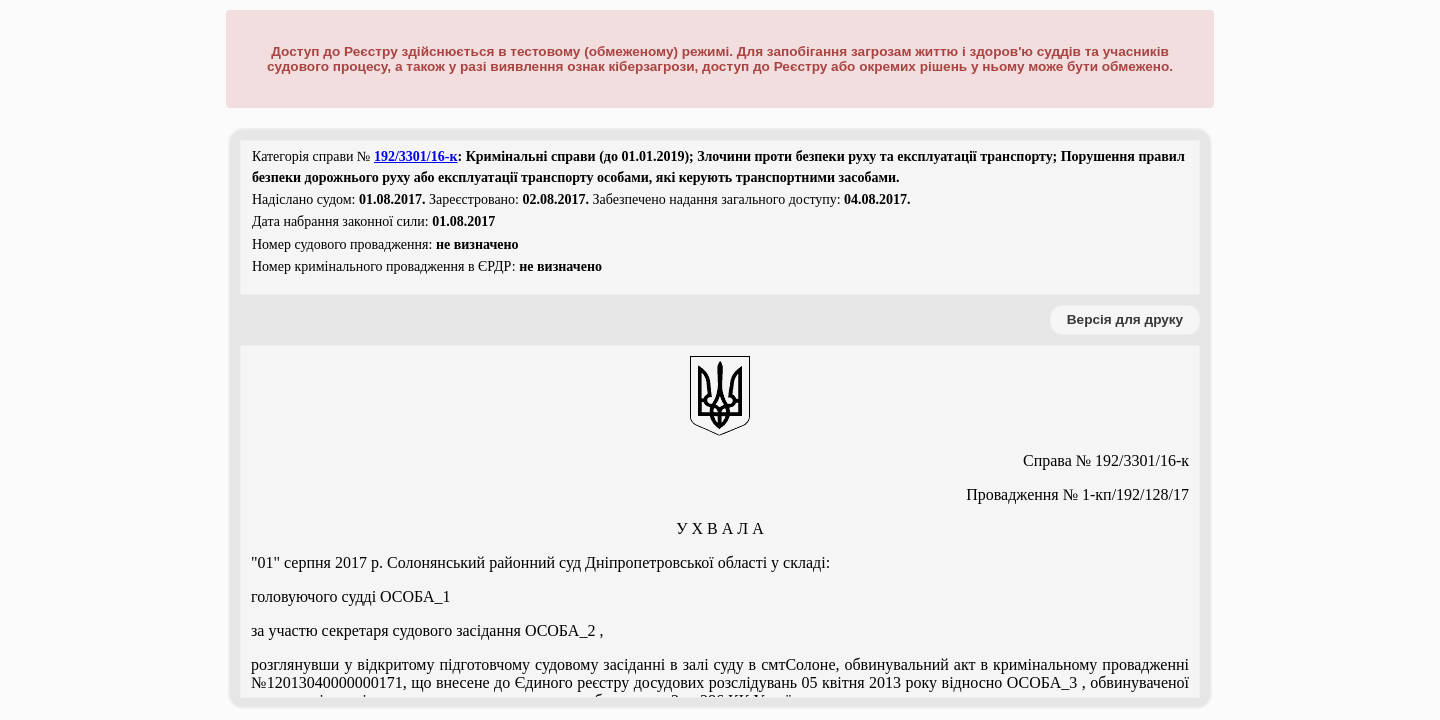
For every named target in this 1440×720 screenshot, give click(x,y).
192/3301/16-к (416, 156)
